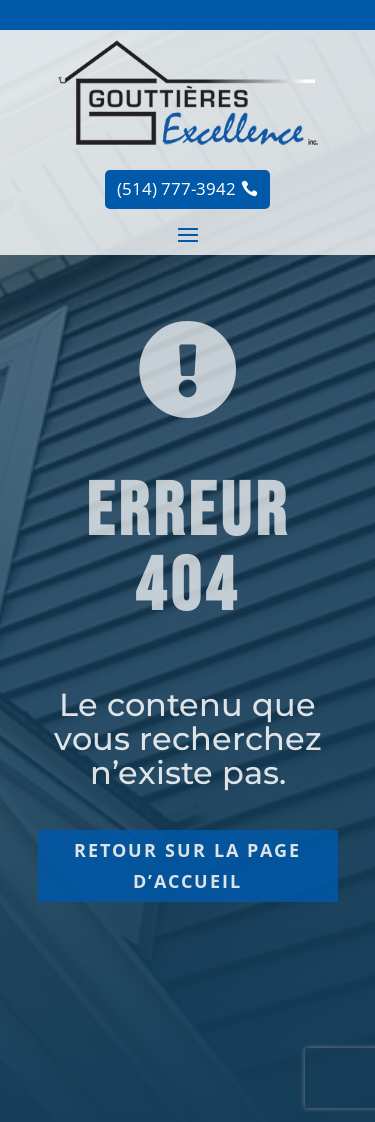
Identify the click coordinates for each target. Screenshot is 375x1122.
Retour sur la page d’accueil (187, 865)
